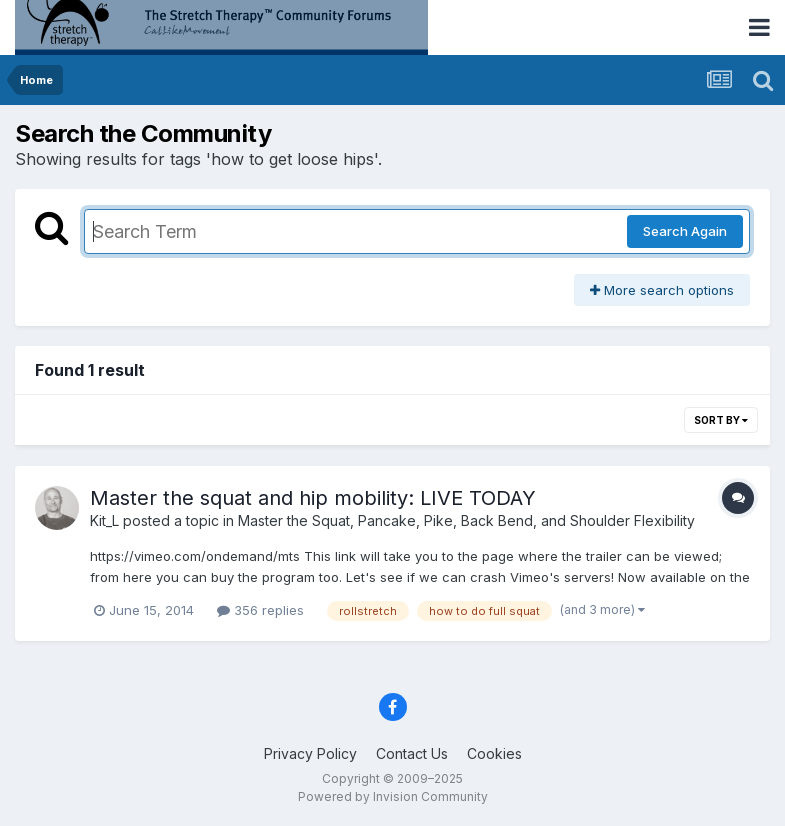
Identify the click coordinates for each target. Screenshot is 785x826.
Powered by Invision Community (393, 796)
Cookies (494, 753)
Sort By (721, 420)
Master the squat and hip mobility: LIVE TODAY (313, 498)
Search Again (685, 231)
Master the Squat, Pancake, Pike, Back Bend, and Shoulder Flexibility (466, 520)
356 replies (260, 610)
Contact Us (412, 753)
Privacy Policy (310, 753)
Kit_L (104, 520)
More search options (662, 290)
